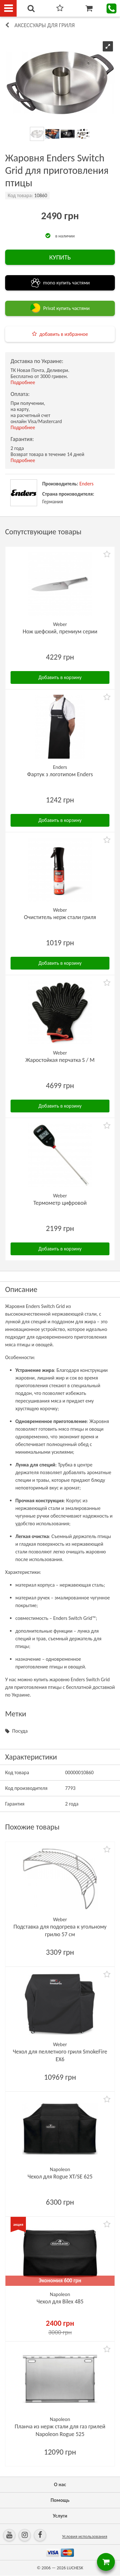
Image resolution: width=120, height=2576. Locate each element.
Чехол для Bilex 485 (60, 2301)
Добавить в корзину (60, 677)
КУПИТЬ (60, 257)
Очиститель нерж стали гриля (60, 917)
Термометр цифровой (59, 1202)
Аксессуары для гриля (44, 25)
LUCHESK (75, 2568)
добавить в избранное (63, 334)
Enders (86, 484)
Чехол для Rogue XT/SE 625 (60, 2176)
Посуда (20, 1731)
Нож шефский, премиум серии (60, 631)
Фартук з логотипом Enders (60, 774)
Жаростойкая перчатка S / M (59, 1060)
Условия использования (84, 2536)
